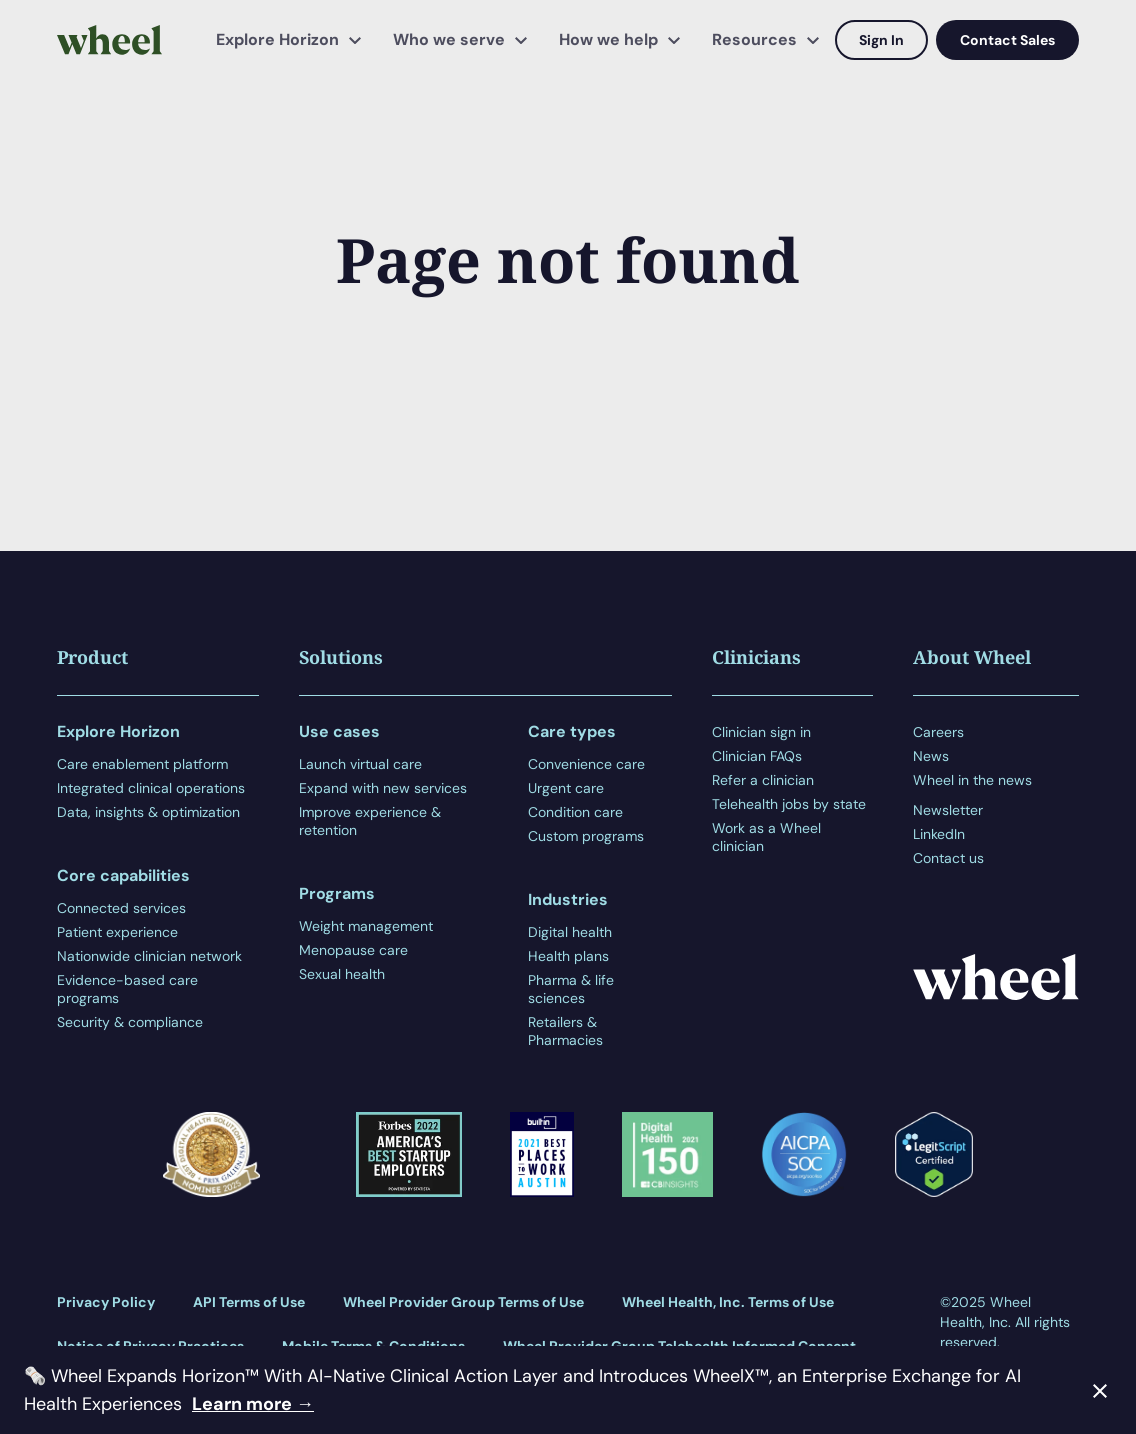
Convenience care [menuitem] (586, 764)
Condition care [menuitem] (575, 812)
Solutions (341, 657)
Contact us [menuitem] (948, 858)
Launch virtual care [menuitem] (360, 764)
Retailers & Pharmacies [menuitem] (565, 1031)
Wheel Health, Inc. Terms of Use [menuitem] (728, 1302)
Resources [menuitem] (754, 39)
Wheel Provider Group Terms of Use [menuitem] (463, 1302)
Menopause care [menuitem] (353, 950)
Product (92, 657)
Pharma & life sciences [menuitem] (571, 989)
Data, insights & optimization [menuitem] (148, 812)
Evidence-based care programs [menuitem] (127, 989)
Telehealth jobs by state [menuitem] (789, 804)
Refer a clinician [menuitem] (763, 780)
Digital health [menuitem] (570, 932)
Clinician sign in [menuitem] (761, 732)
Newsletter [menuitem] (948, 810)
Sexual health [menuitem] (342, 974)
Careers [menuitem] (938, 732)
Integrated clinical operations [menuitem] (151, 788)
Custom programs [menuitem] (586, 836)
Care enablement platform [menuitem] (142, 764)
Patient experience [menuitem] (117, 932)
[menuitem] (972, 795)
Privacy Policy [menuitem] (106, 1302)
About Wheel (972, 657)
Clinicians (756, 657)
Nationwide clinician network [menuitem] (149, 956)
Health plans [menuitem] (568, 956)
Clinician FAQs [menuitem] (757, 756)
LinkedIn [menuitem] (939, 834)
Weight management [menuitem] (366, 926)
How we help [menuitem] (608, 39)
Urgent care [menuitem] (566, 788)
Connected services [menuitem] (121, 908)
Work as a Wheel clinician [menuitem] (766, 837)
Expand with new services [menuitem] (383, 788)
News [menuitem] (931, 756)
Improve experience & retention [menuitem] (370, 821)
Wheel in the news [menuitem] (972, 780)
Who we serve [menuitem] (449, 39)
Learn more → (253, 1404)
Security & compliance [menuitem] (130, 1022)
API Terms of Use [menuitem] (249, 1302)
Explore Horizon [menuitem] (277, 39)
